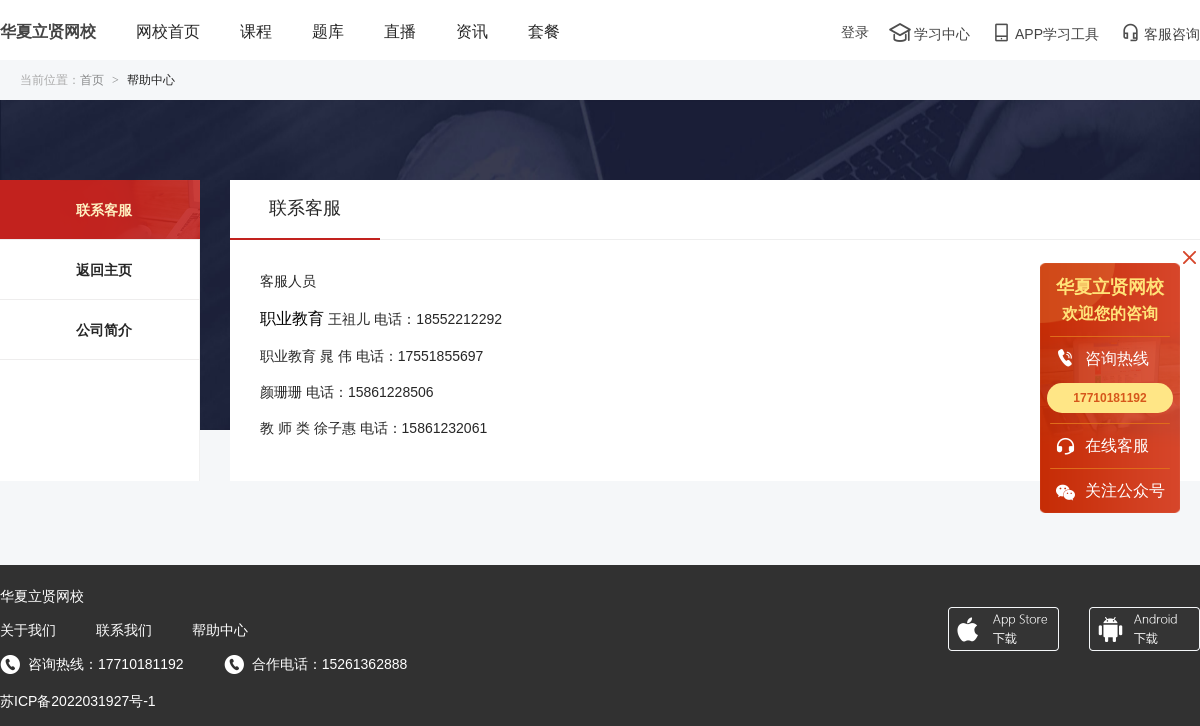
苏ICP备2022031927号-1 (78, 701)
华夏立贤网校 (48, 31)
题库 (328, 31)
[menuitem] (168, 32)
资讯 (472, 31)
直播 (400, 31)
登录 (855, 32)
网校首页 (168, 31)
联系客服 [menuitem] (104, 210)
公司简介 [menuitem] (104, 330)
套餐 (544, 31)
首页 (92, 80)
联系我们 (124, 630)
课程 (256, 31)
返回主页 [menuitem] (104, 270)
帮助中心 (220, 630)
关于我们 (28, 630)
